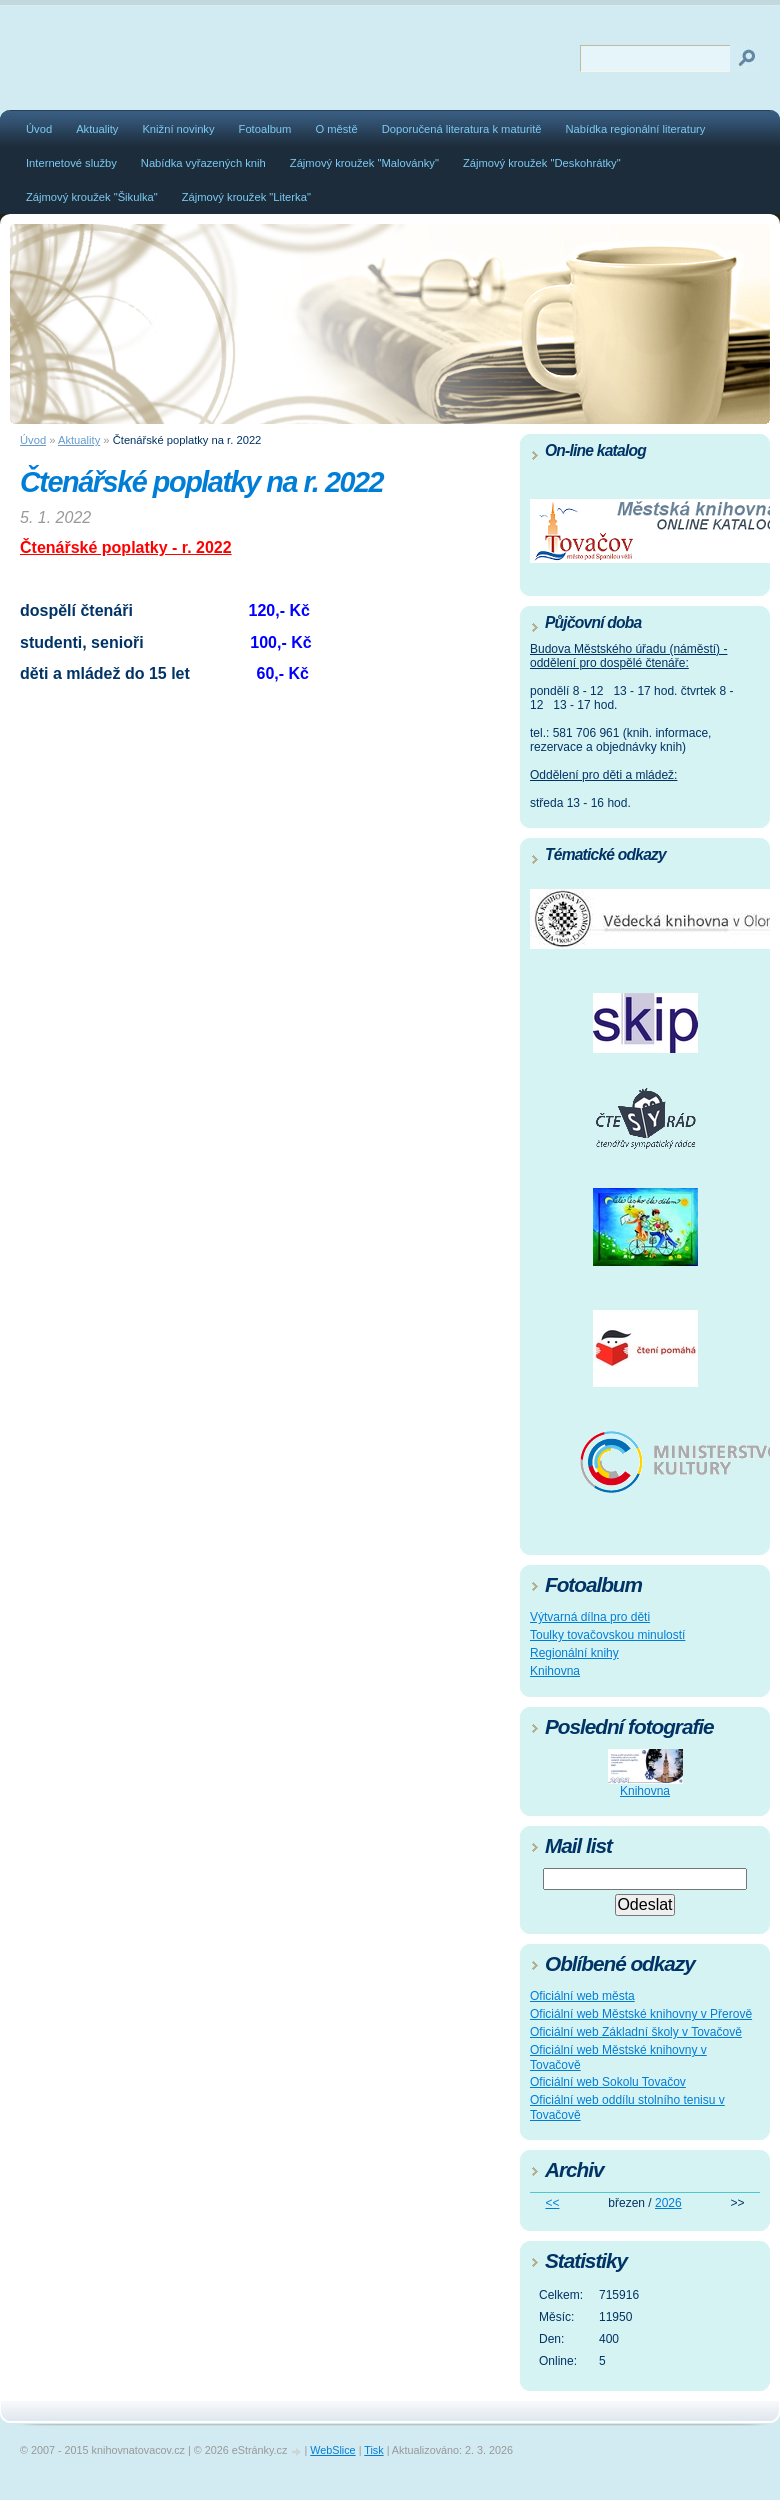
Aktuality (97, 129)
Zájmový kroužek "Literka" (246, 197)
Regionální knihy (574, 1653)
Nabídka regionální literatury (636, 129)
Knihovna (555, 1671)
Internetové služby (71, 163)
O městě (336, 129)
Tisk (373, 2450)
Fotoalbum (265, 129)
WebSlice (332, 2450)
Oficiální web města (582, 1996)
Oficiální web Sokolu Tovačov (608, 2082)
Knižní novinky (178, 129)
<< (552, 2203)
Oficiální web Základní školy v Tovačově (636, 2032)
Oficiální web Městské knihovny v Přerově (641, 2014)
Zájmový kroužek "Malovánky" (364, 163)
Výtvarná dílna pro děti (590, 1617)
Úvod (39, 129)
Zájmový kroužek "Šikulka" (92, 197)
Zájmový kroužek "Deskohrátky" (542, 163)
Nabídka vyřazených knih (203, 163)
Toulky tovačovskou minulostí (607, 1635)
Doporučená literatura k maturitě (462, 129)
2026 (668, 2203)
